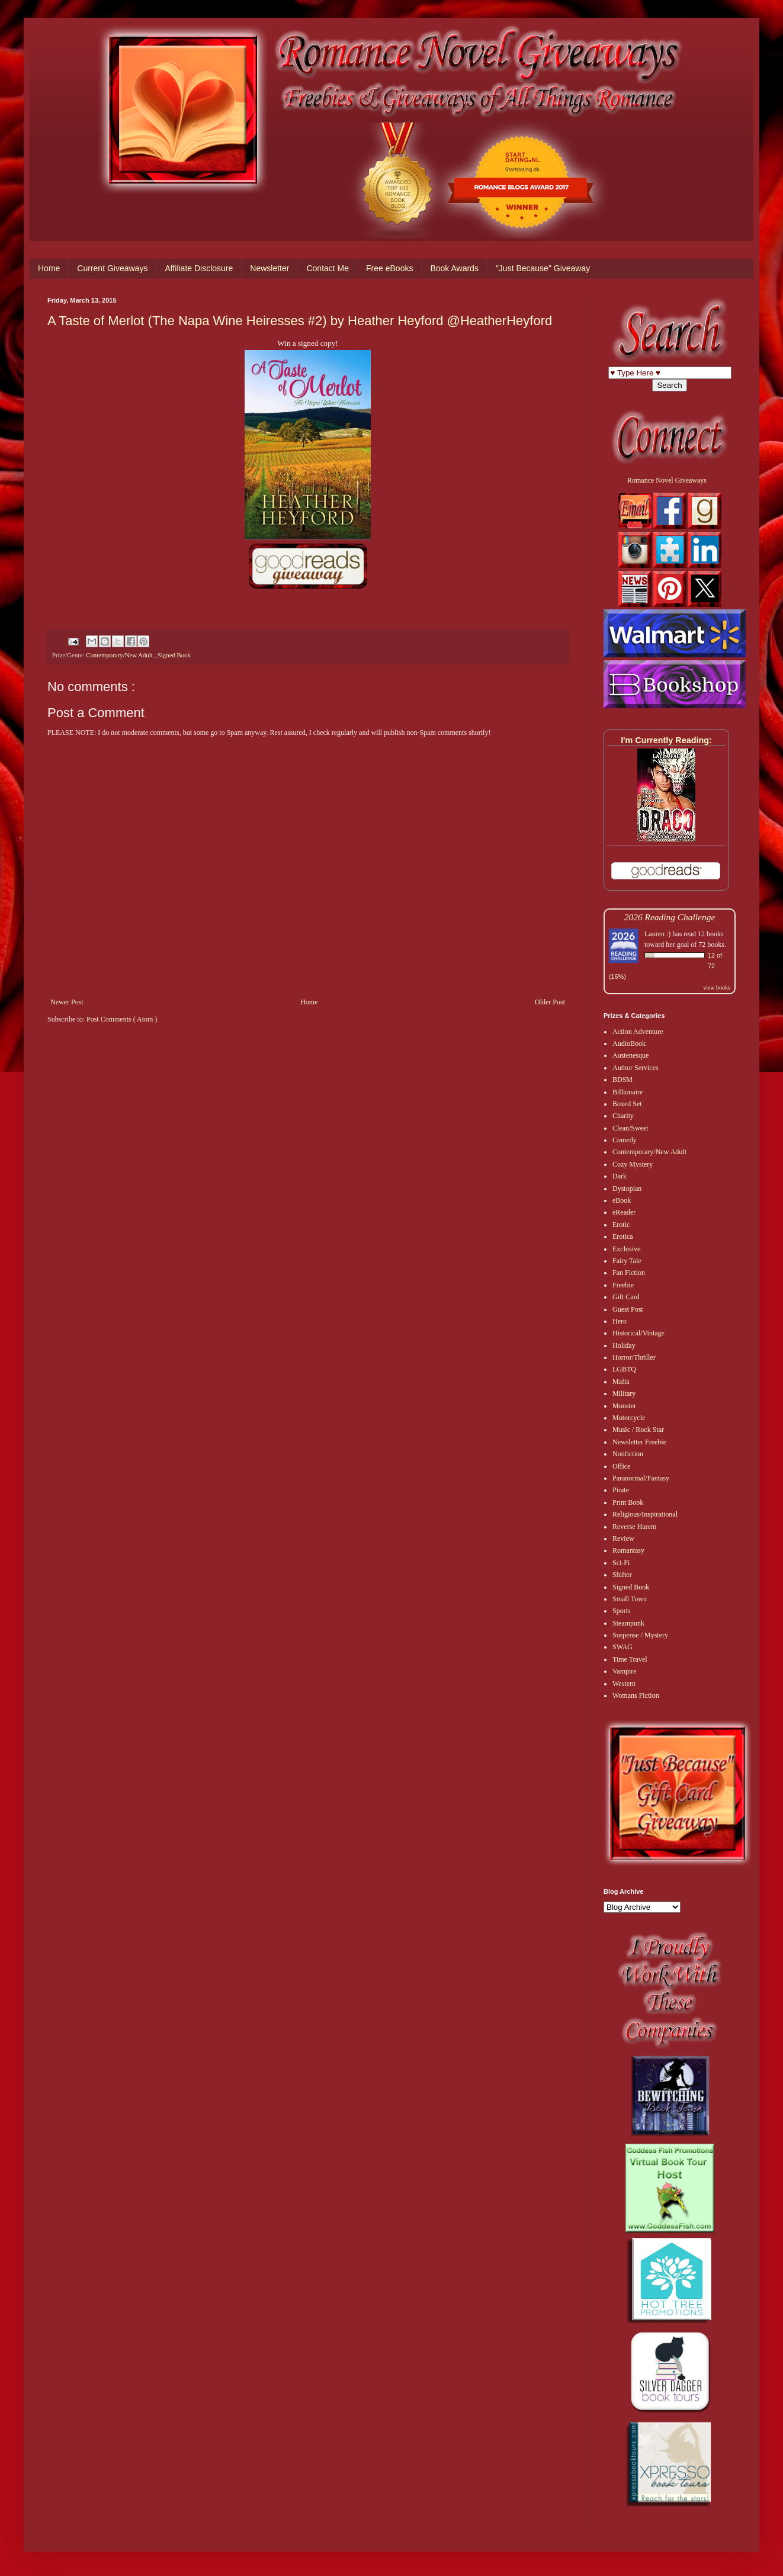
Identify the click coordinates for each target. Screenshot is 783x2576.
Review (623, 1538)
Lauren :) (657, 934)
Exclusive (626, 1249)
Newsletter (269, 268)
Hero (619, 1321)
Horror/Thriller (634, 1357)
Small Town (629, 1599)
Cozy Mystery (632, 1164)
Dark (619, 1176)
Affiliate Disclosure (199, 268)
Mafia (621, 1381)
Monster (624, 1406)
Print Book (627, 1502)
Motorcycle (628, 1418)
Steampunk (628, 1623)
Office (621, 1466)
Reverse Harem (634, 1527)
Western (624, 1683)
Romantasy (628, 1550)
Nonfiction (627, 1454)
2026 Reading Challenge (669, 917)
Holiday (624, 1345)
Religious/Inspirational (645, 1514)
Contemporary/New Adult (120, 655)
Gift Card (626, 1297)
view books (716, 987)
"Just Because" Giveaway (543, 268)
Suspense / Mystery (640, 1635)
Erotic (621, 1224)
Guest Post (627, 1309)
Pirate (620, 1490)
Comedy (624, 1140)
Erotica (622, 1236)
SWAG (622, 1647)
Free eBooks (389, 268)
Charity (623, 1116)
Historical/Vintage (638, 1333)
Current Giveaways (112, 268)
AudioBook (629, 1043)
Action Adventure (637, 1031)
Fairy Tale (626, 1261)
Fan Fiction (628, 1272)
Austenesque (630, 1055)
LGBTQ (624, 1369)
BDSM (622, 1079)
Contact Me (327, 268)
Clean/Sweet (630, 1128)
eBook (621, 1200)
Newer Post (67, 1002)
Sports (621, 1611)
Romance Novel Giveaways (667, 480)
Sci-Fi (621, 1563)
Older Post (550, 1002)
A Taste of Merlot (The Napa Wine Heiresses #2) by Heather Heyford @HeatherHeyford (299, 320)
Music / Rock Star (638, 1429)
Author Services (635, 1068)
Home (49, 268)
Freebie (623, 1285)
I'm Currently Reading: (666, 740)
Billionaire (627, 1092)
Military (624, 1393)
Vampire (624, 1671)
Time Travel (629, 1659)
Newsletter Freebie (639, 1442)
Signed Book (174, 655)
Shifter (622, 1574)
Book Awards (454, 268)
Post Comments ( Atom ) (121, 1019)
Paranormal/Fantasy (640, 1478)
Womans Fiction (635, 1695)
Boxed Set (627, 1104)
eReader (624, 1212)
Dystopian (626, 1188)
